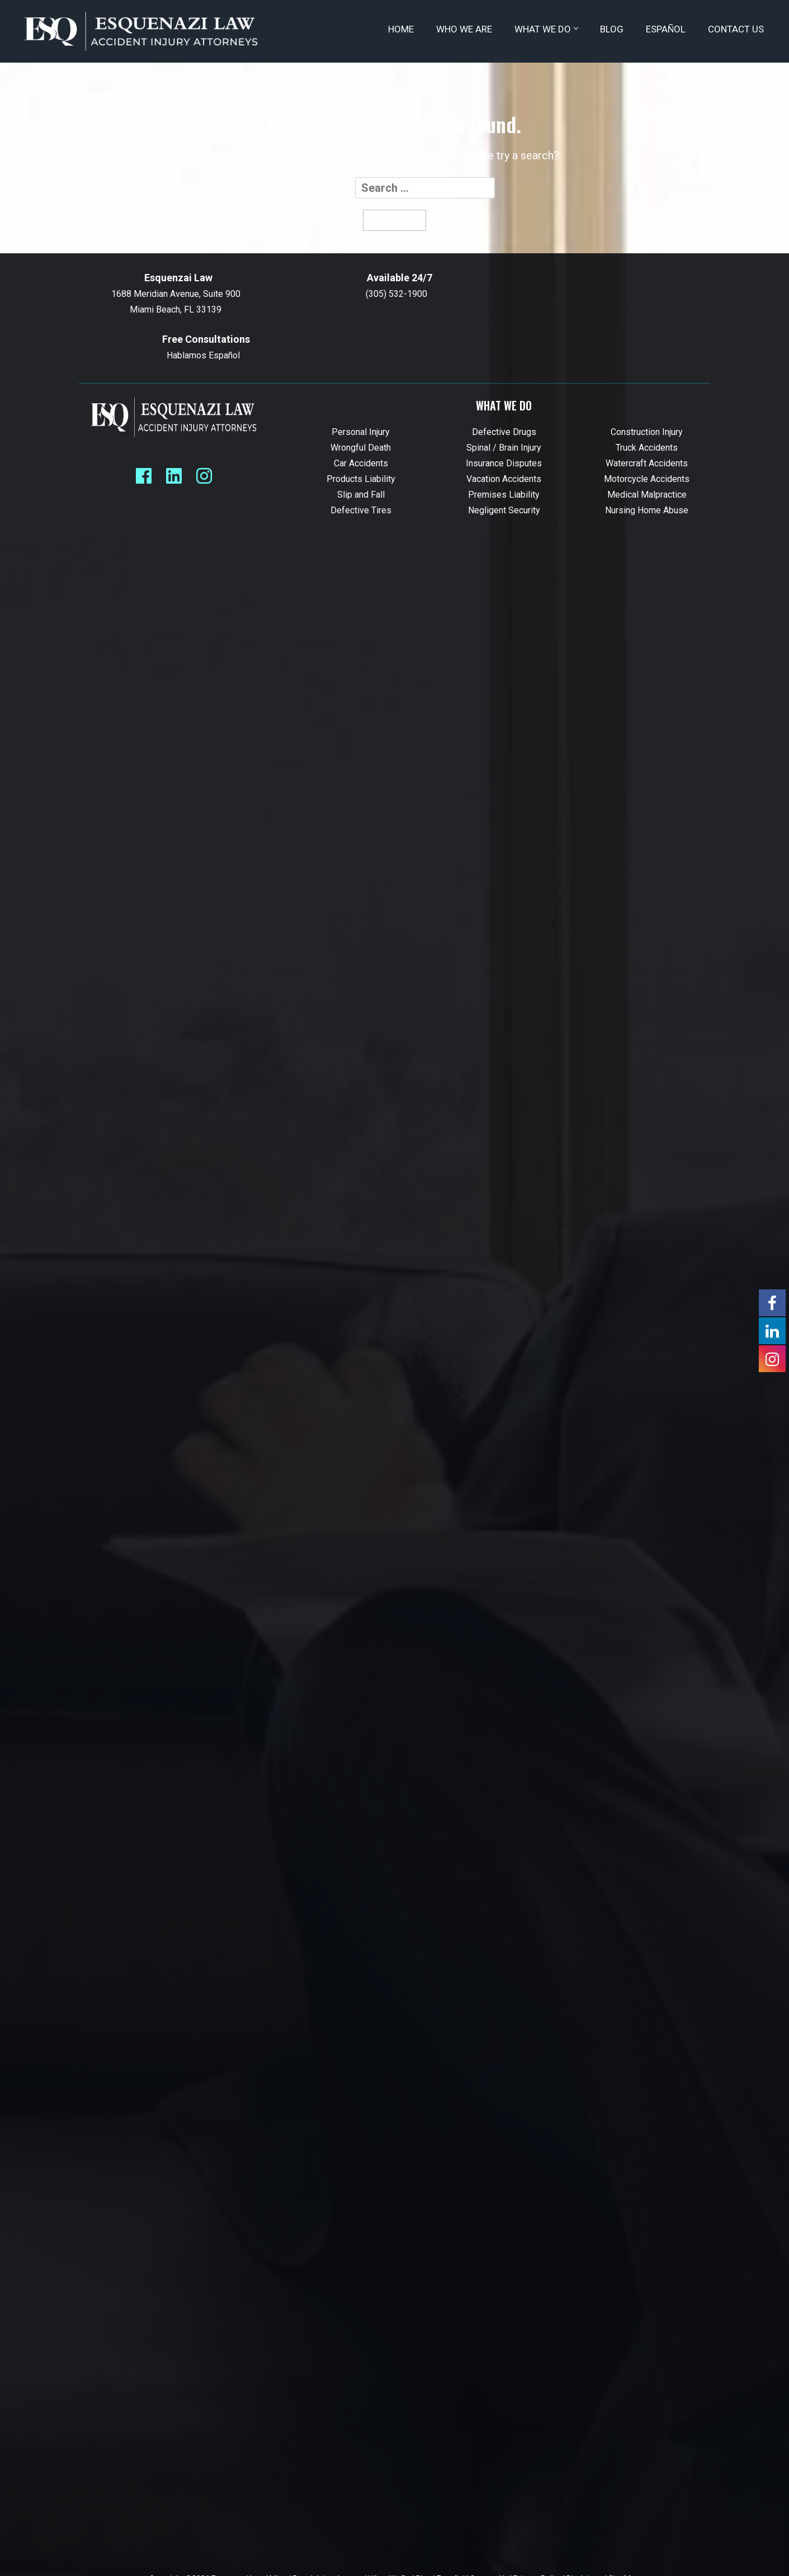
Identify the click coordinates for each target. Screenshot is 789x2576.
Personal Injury (361, 432)
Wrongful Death (360, 447)
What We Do (546, 29)
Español (666, 29)
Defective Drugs (504, 432)
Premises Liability (504, 494)
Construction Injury (647, 432)
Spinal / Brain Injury (503, 447)
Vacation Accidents (503, 479)
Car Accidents (361, 463)
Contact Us (736, 29)
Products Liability (361, 479)
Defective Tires (360, 510)
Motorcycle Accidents (646, 479)
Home (401, 29)
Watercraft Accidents (647, 463)
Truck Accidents (647, 447)
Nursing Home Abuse (646, 510)
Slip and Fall (361, 494)
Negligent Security (504, 510)
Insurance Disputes (504, 463)
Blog (611, 29)
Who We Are (464, 29)
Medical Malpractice (647, 494)
